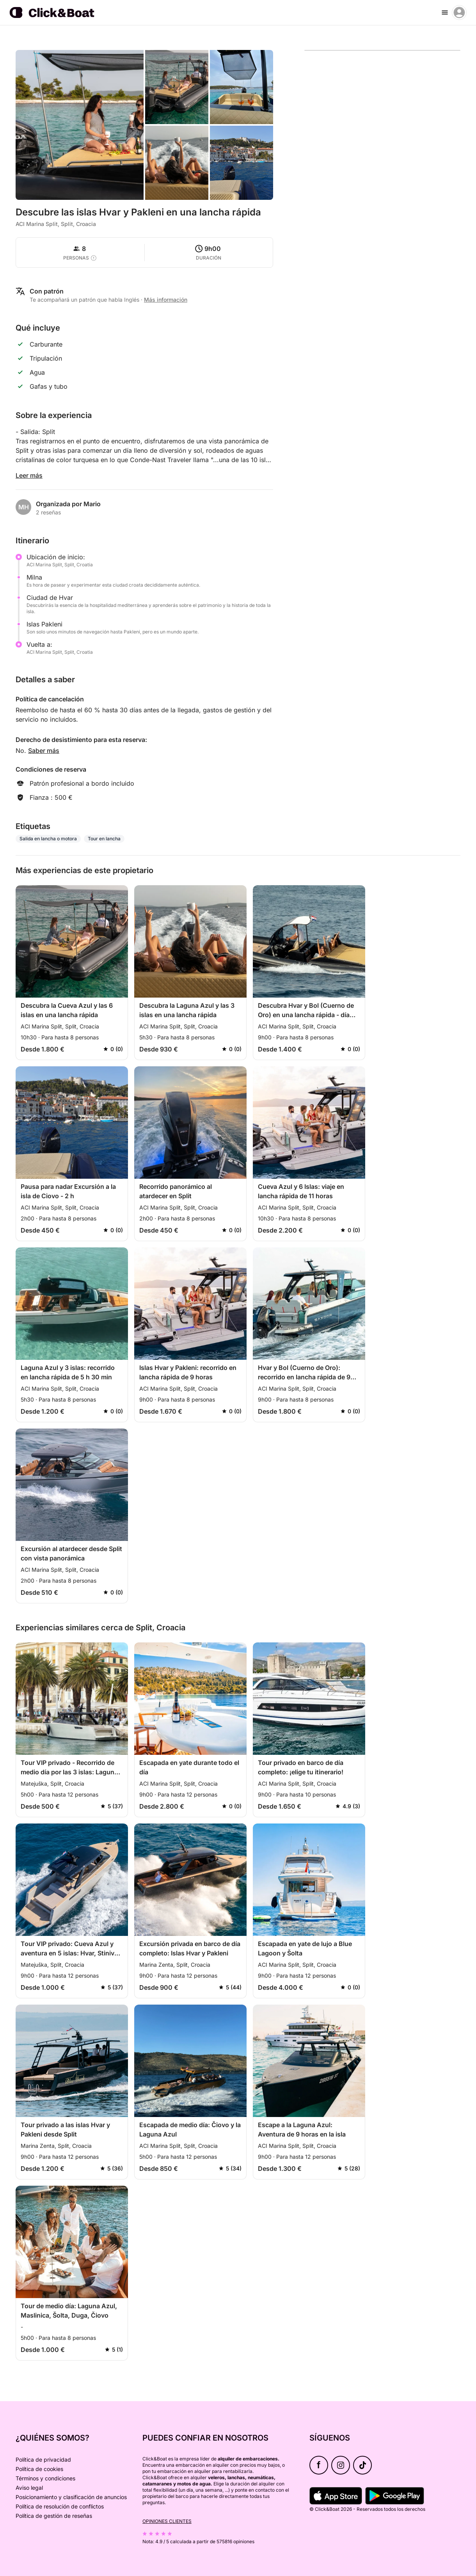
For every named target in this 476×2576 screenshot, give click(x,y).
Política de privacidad (43, 2459)
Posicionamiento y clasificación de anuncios (71, 2497)
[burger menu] (445, 12)
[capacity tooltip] (94, 258)
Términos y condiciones (45, 2478)
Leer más (29, 475)
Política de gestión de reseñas (54, 2515)
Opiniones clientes (167, 2521)
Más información (165, 299)
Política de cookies (39, 2469)
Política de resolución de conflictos (60, 2506)
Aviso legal (29, 2487)
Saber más (43, 750)
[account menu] (459, 12)
